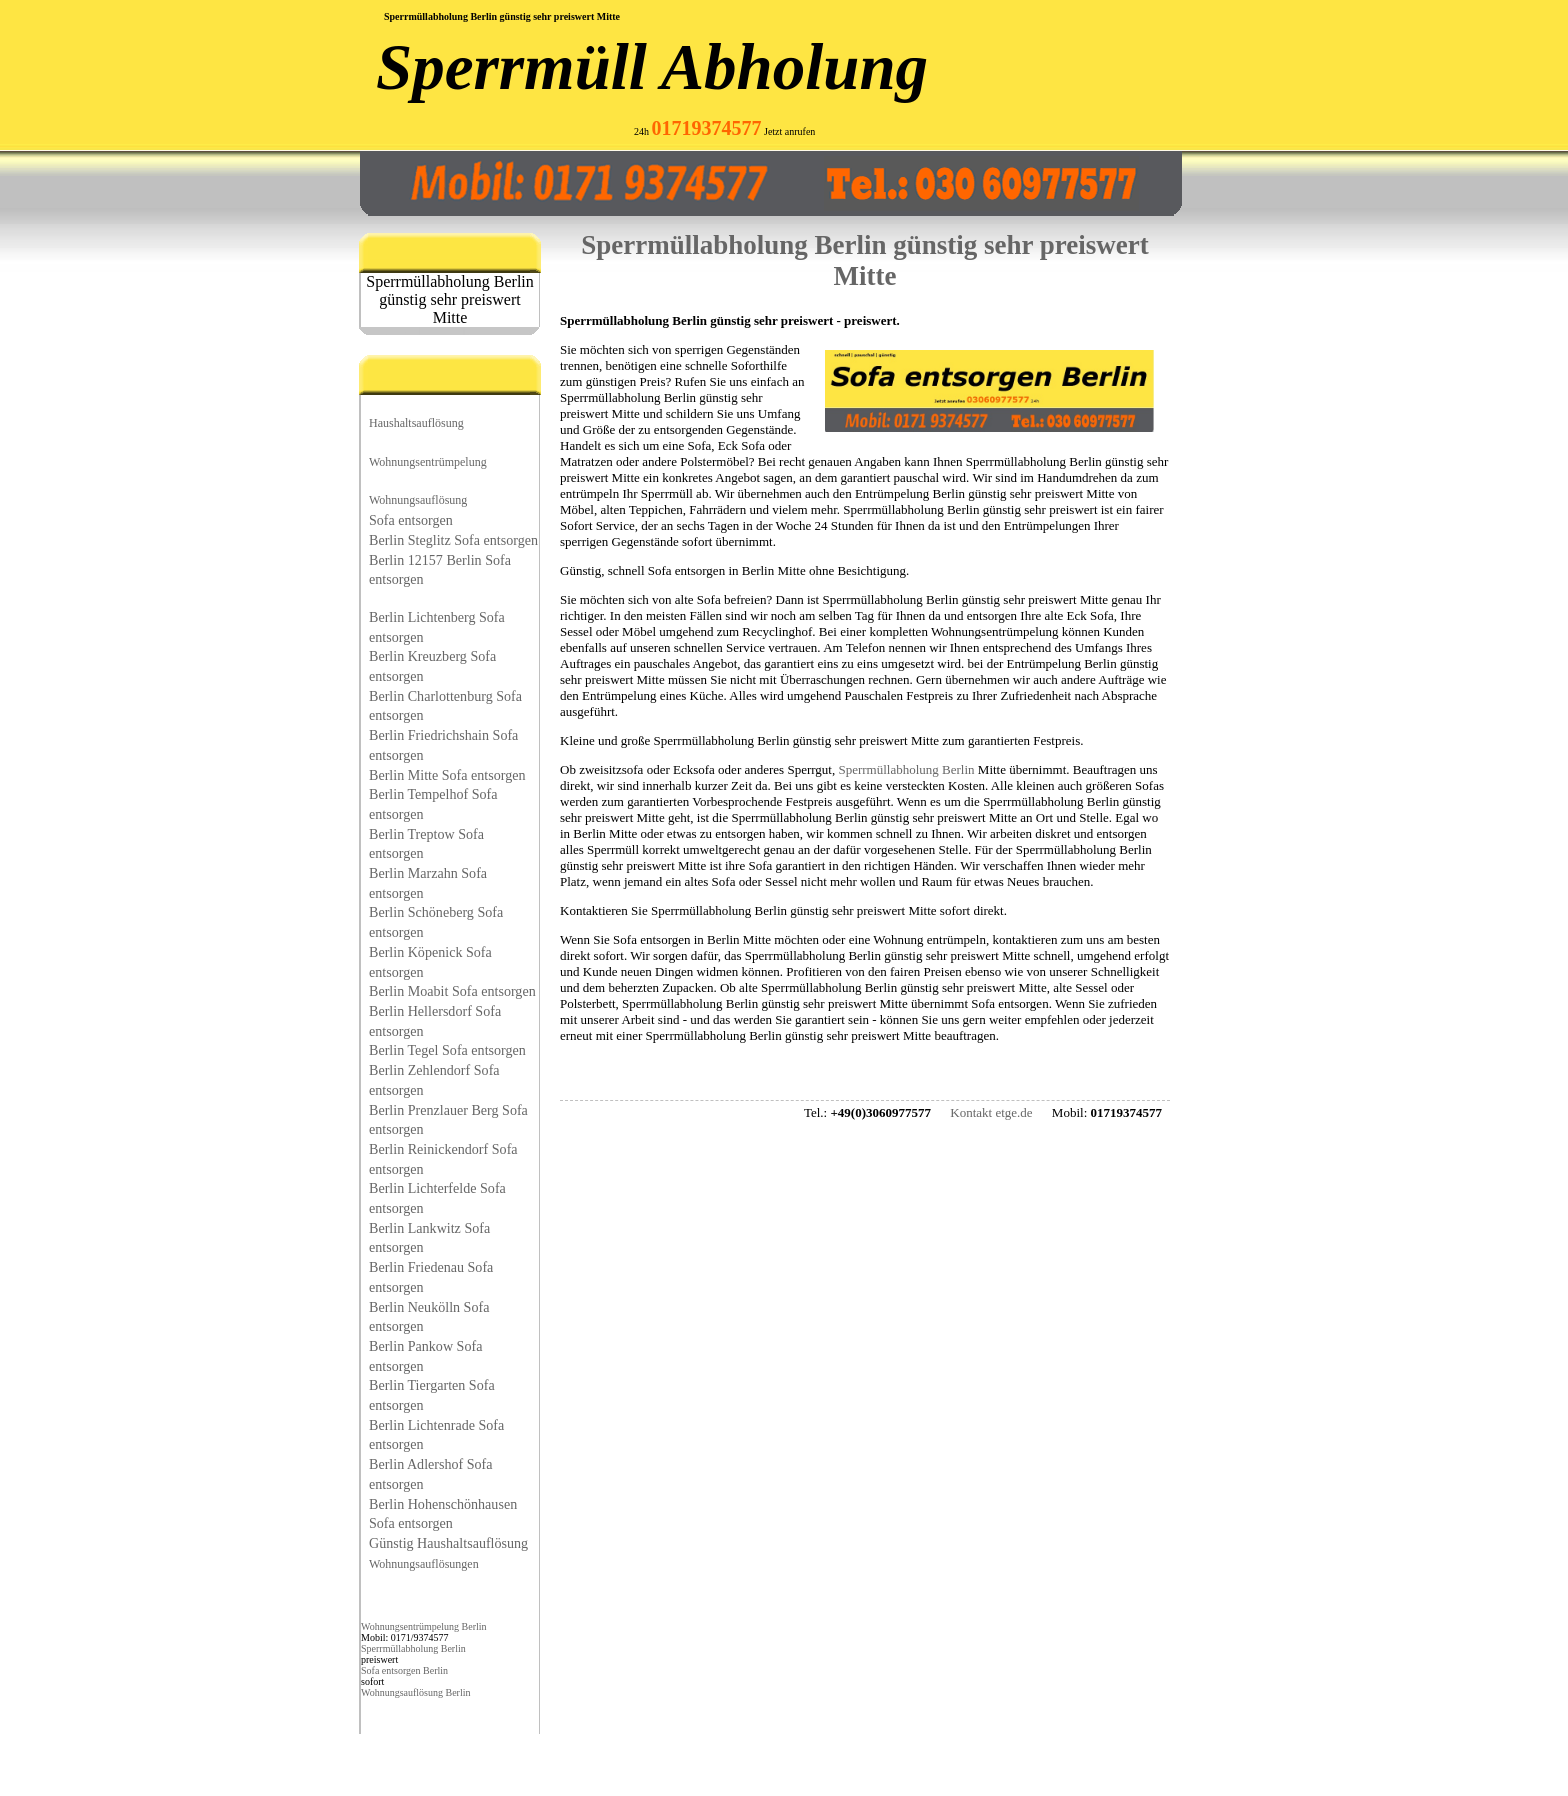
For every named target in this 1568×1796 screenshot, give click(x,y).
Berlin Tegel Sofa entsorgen (447, 1050)
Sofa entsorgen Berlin (404, 1670)
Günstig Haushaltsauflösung (448, 1543)
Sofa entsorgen (411, 520)
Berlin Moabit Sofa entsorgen (452, 991)
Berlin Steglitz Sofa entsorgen (453, 540)
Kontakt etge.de (991, 1112)
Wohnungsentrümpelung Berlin (424, 1626)
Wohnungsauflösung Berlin (415, 1692)
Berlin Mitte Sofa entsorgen (447, 775)
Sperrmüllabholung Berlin (413, 1648)
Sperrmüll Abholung (652, 67)
